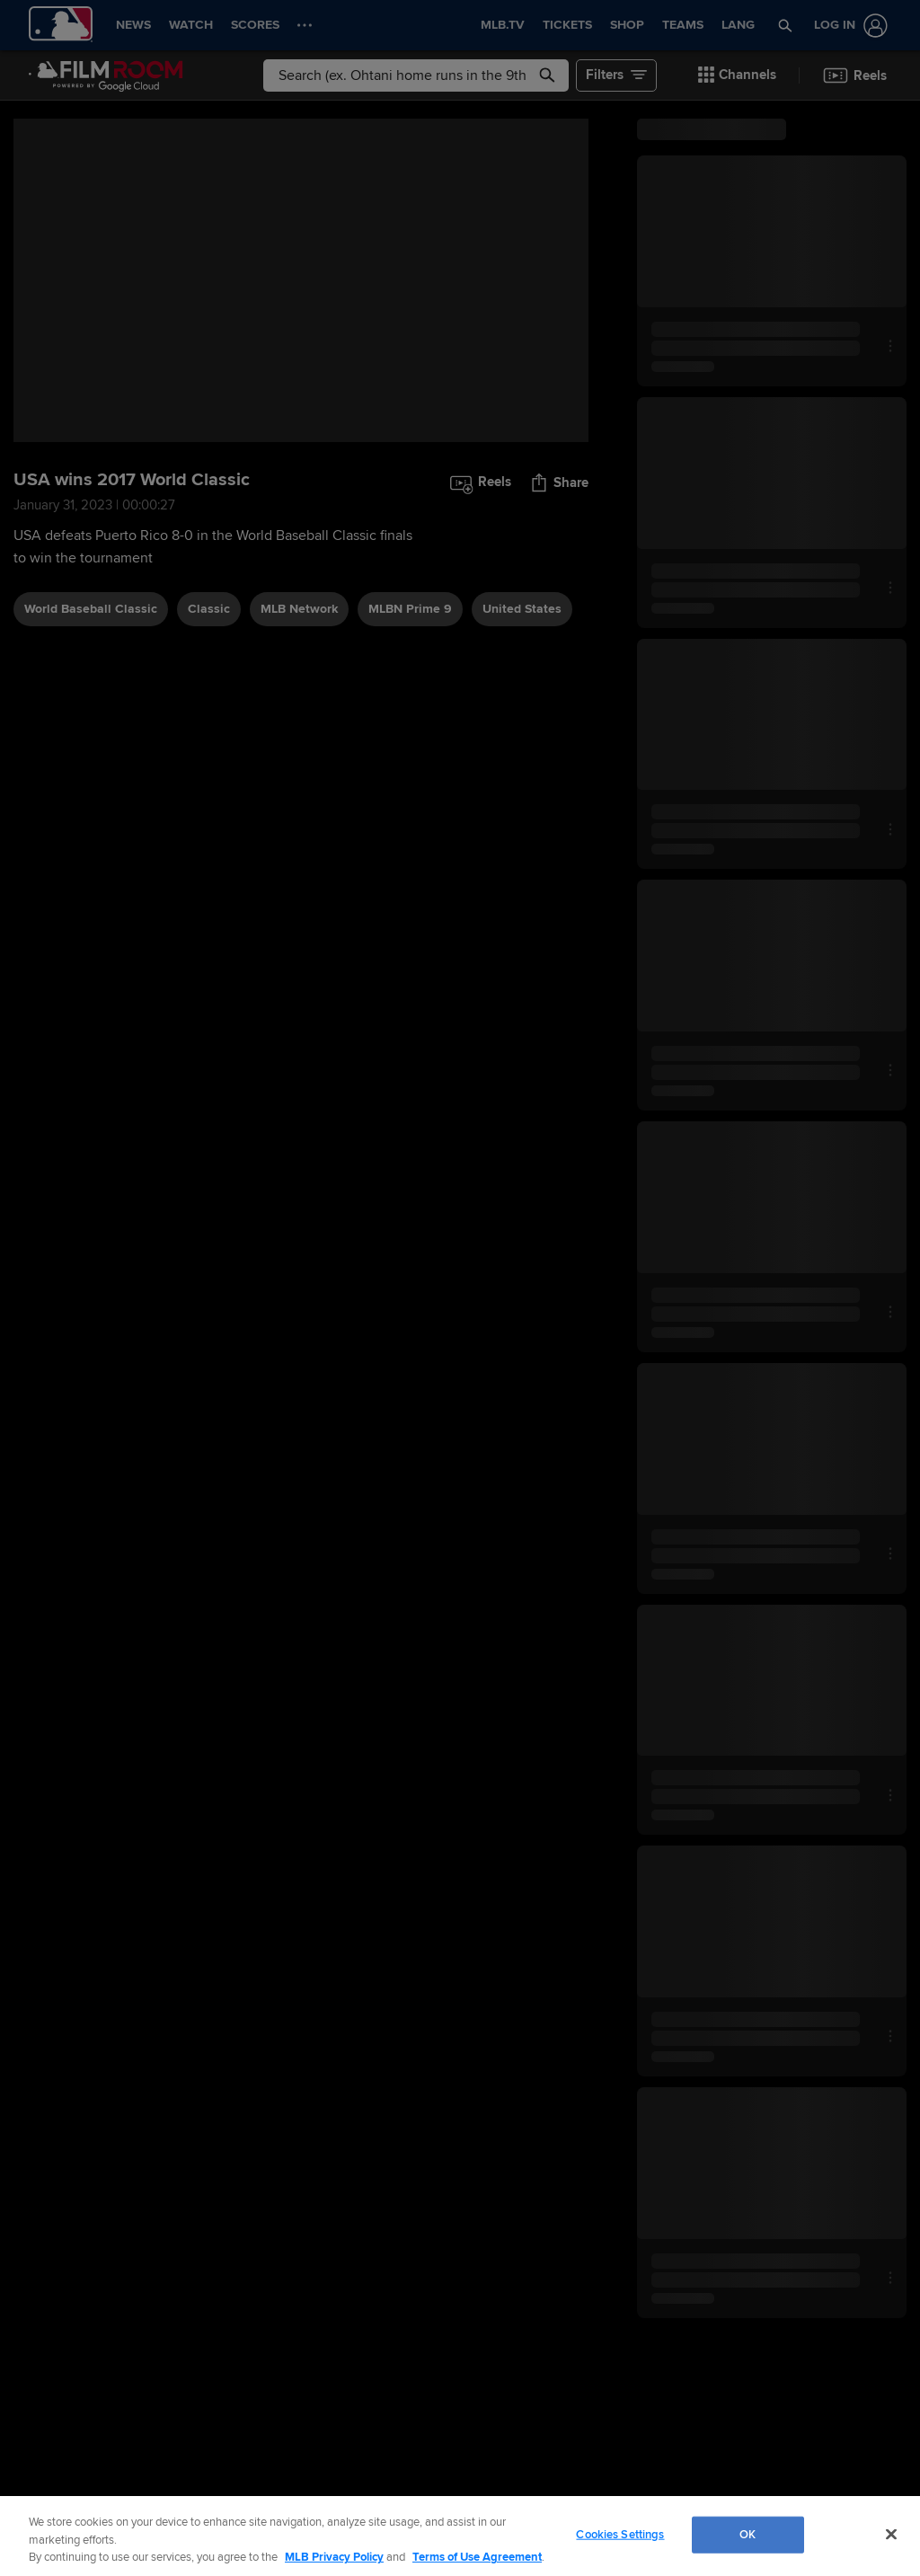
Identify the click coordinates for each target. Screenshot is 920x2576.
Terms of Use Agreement (477, 2557)
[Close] (891, 2534)
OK (747, 2534)
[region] (460, 2536)
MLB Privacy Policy (334, 2557)
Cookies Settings (620, 2534)
